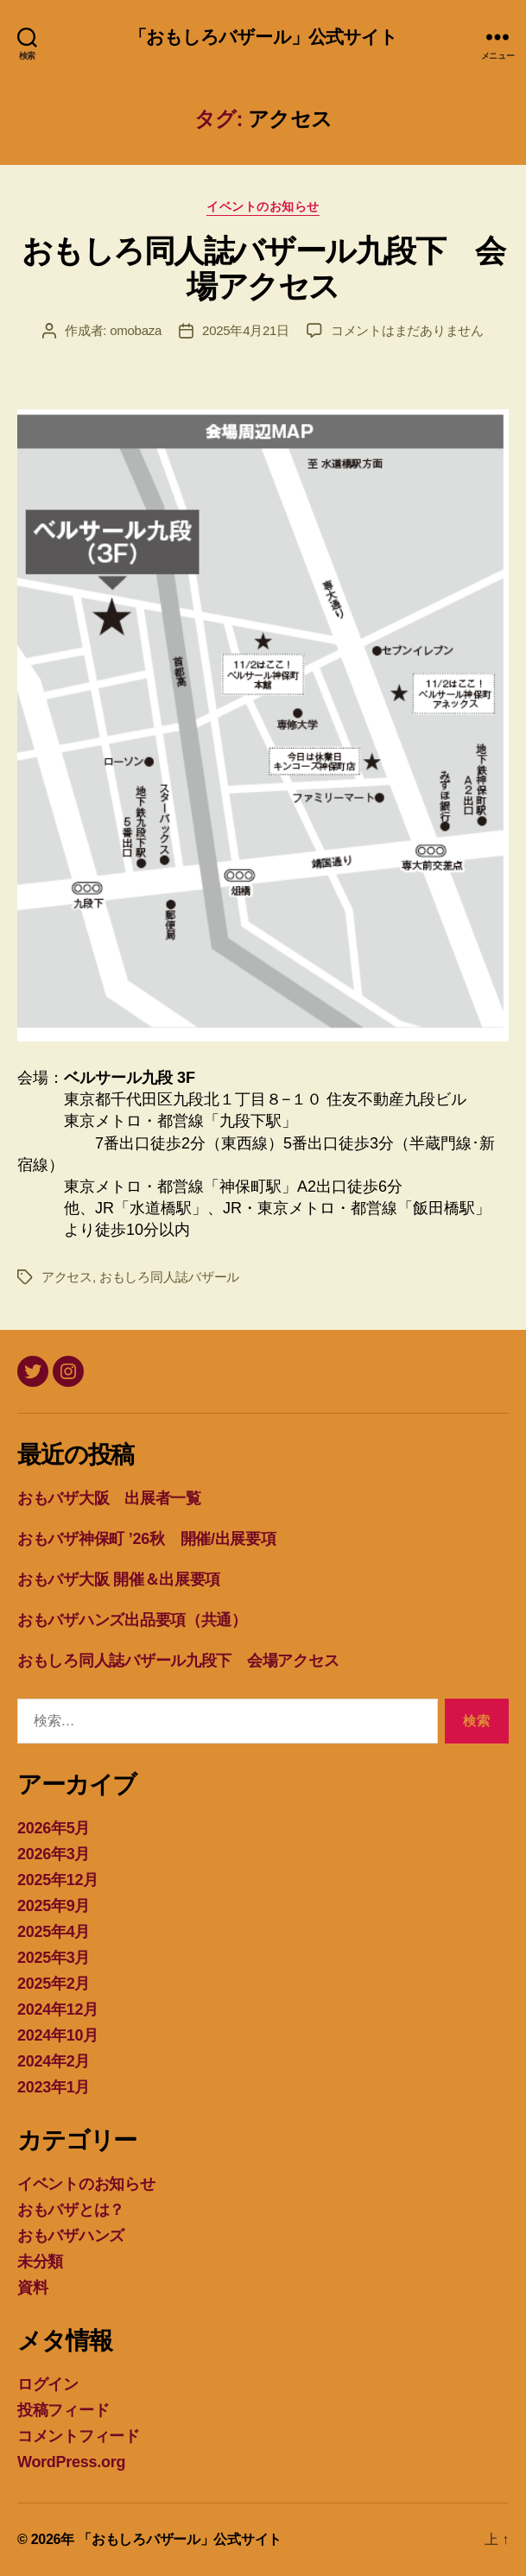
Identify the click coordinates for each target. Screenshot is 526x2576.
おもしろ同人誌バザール (169, 1276)
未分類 (40, 2261)
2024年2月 (53, 2061)
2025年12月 (57, 1880)
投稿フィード (63, 2410)
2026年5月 (53, 1828)
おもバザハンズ (70, 2235)
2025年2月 (53, 1983)
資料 (32, 2287)
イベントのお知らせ (263, 206)
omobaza (136, 330)
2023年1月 (53, 2087)
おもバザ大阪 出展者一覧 (109, 1498)
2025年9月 (53, 1906)
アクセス (66, 1276)
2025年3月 (53, 1957)
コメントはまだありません (407, 330)
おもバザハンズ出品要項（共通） (132, 1620)
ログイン (48, 2384)
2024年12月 (57, 2009)
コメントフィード (78, 2436)
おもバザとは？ (70, 2209)
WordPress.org (71, 2462)
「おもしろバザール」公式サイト (263, 37)
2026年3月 (53, 1854)
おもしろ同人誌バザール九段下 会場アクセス (263, 268)
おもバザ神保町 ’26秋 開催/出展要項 (146, 1538)
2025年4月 (53, 1931)
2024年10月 (57, 2035)
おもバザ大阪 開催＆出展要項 (118, 1579)
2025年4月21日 (245, 330)
